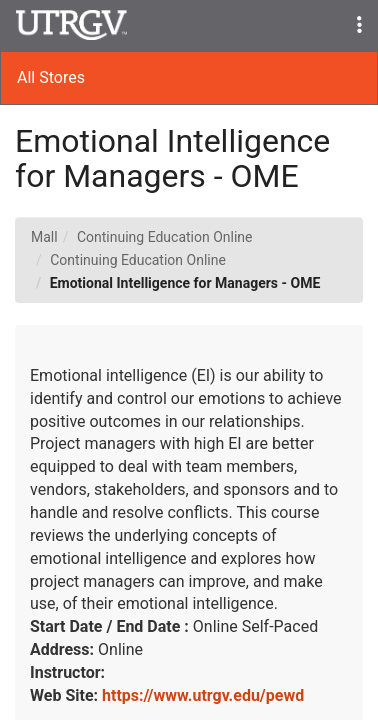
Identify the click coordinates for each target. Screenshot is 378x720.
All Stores (51, 77)
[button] (359, 25)
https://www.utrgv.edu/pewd (203, 695)
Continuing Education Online (165, 237)
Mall (44, 237)
